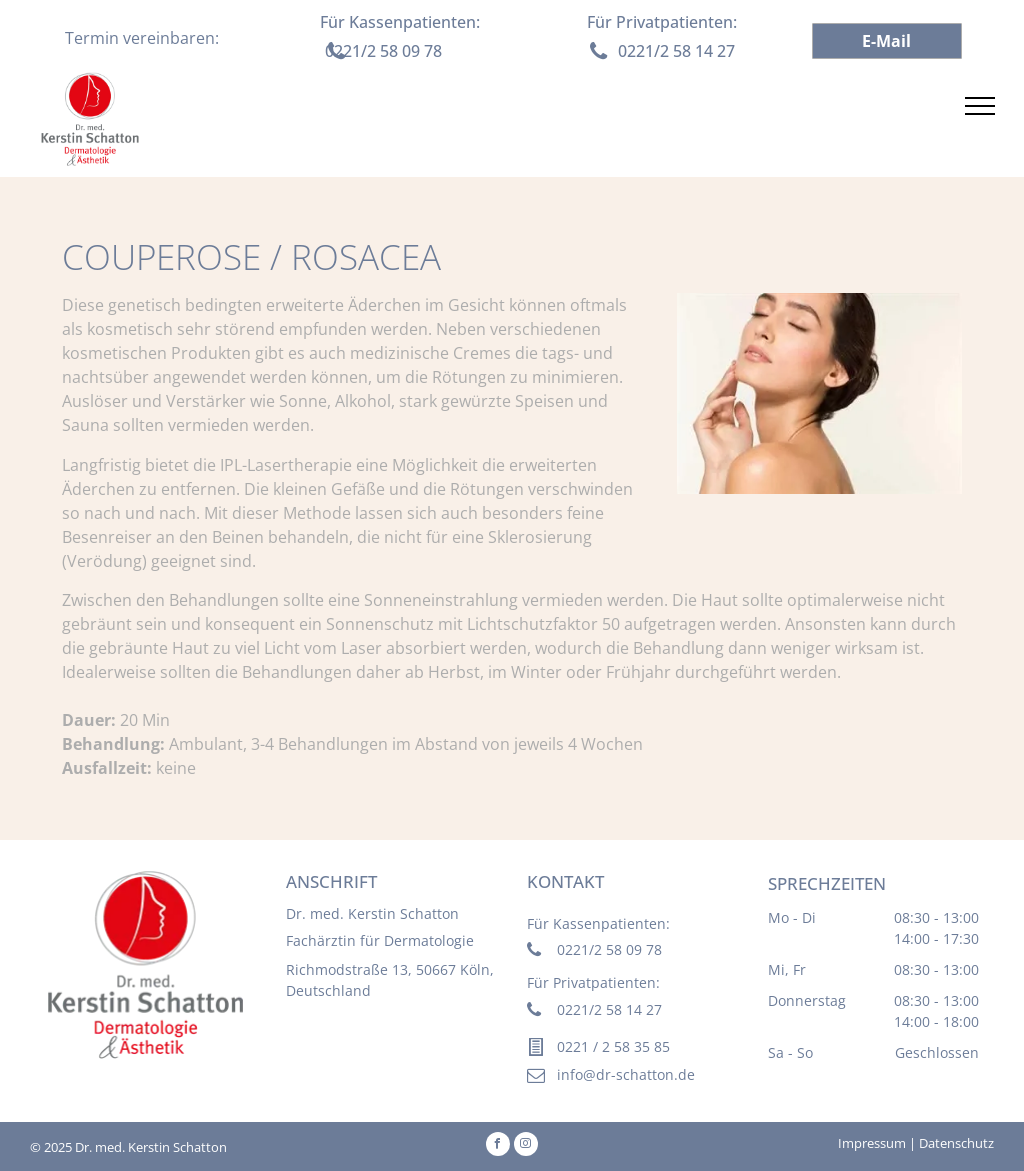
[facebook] (498, 1146)
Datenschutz (956, 1143)
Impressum (872, 1143)
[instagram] (526, 1146)
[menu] (980, 106)
